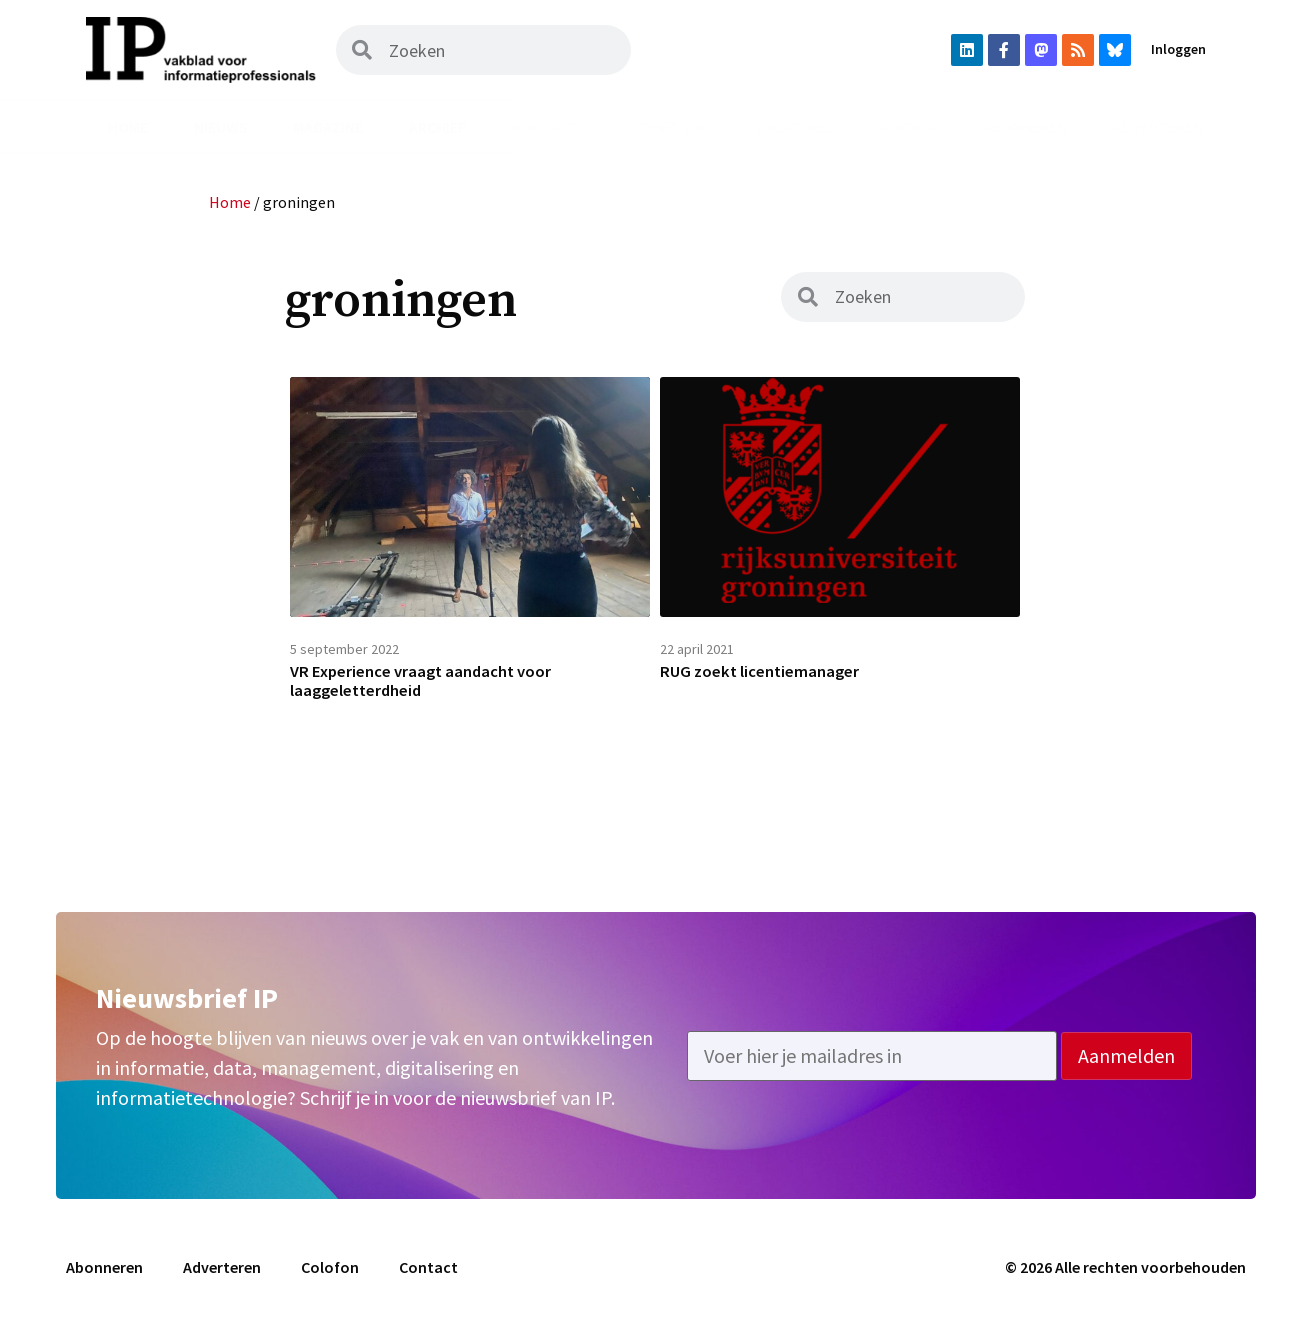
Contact (428, 1277)
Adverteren (1158, 127)
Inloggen (1178, 49)
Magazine (328, 127)
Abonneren (1025, 127)
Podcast (545, 127)
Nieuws (221, 127)
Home (128, 127)
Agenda (909, 127)
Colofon (330, 1277)
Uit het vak (666, 127)
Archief (437, 127)
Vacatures (795, 127)
